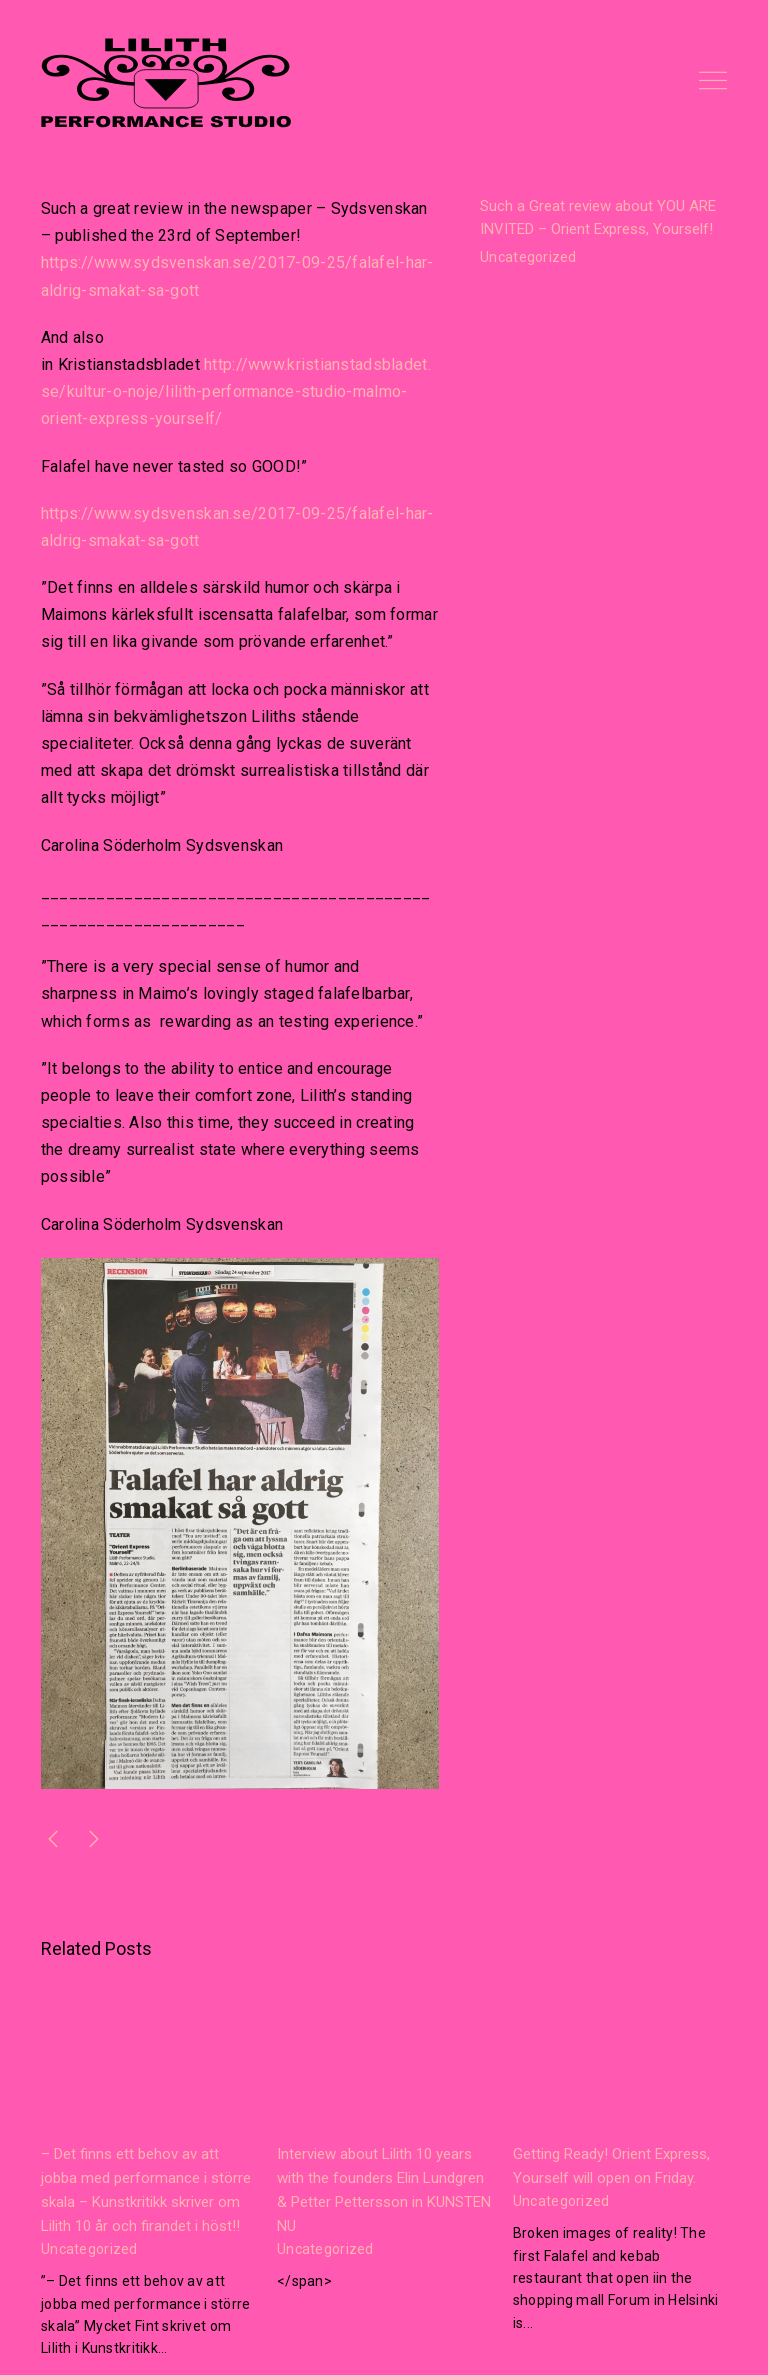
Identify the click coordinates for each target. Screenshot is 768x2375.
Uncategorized (528, 257)
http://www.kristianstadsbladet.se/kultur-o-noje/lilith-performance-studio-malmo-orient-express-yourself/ (236, 391)
